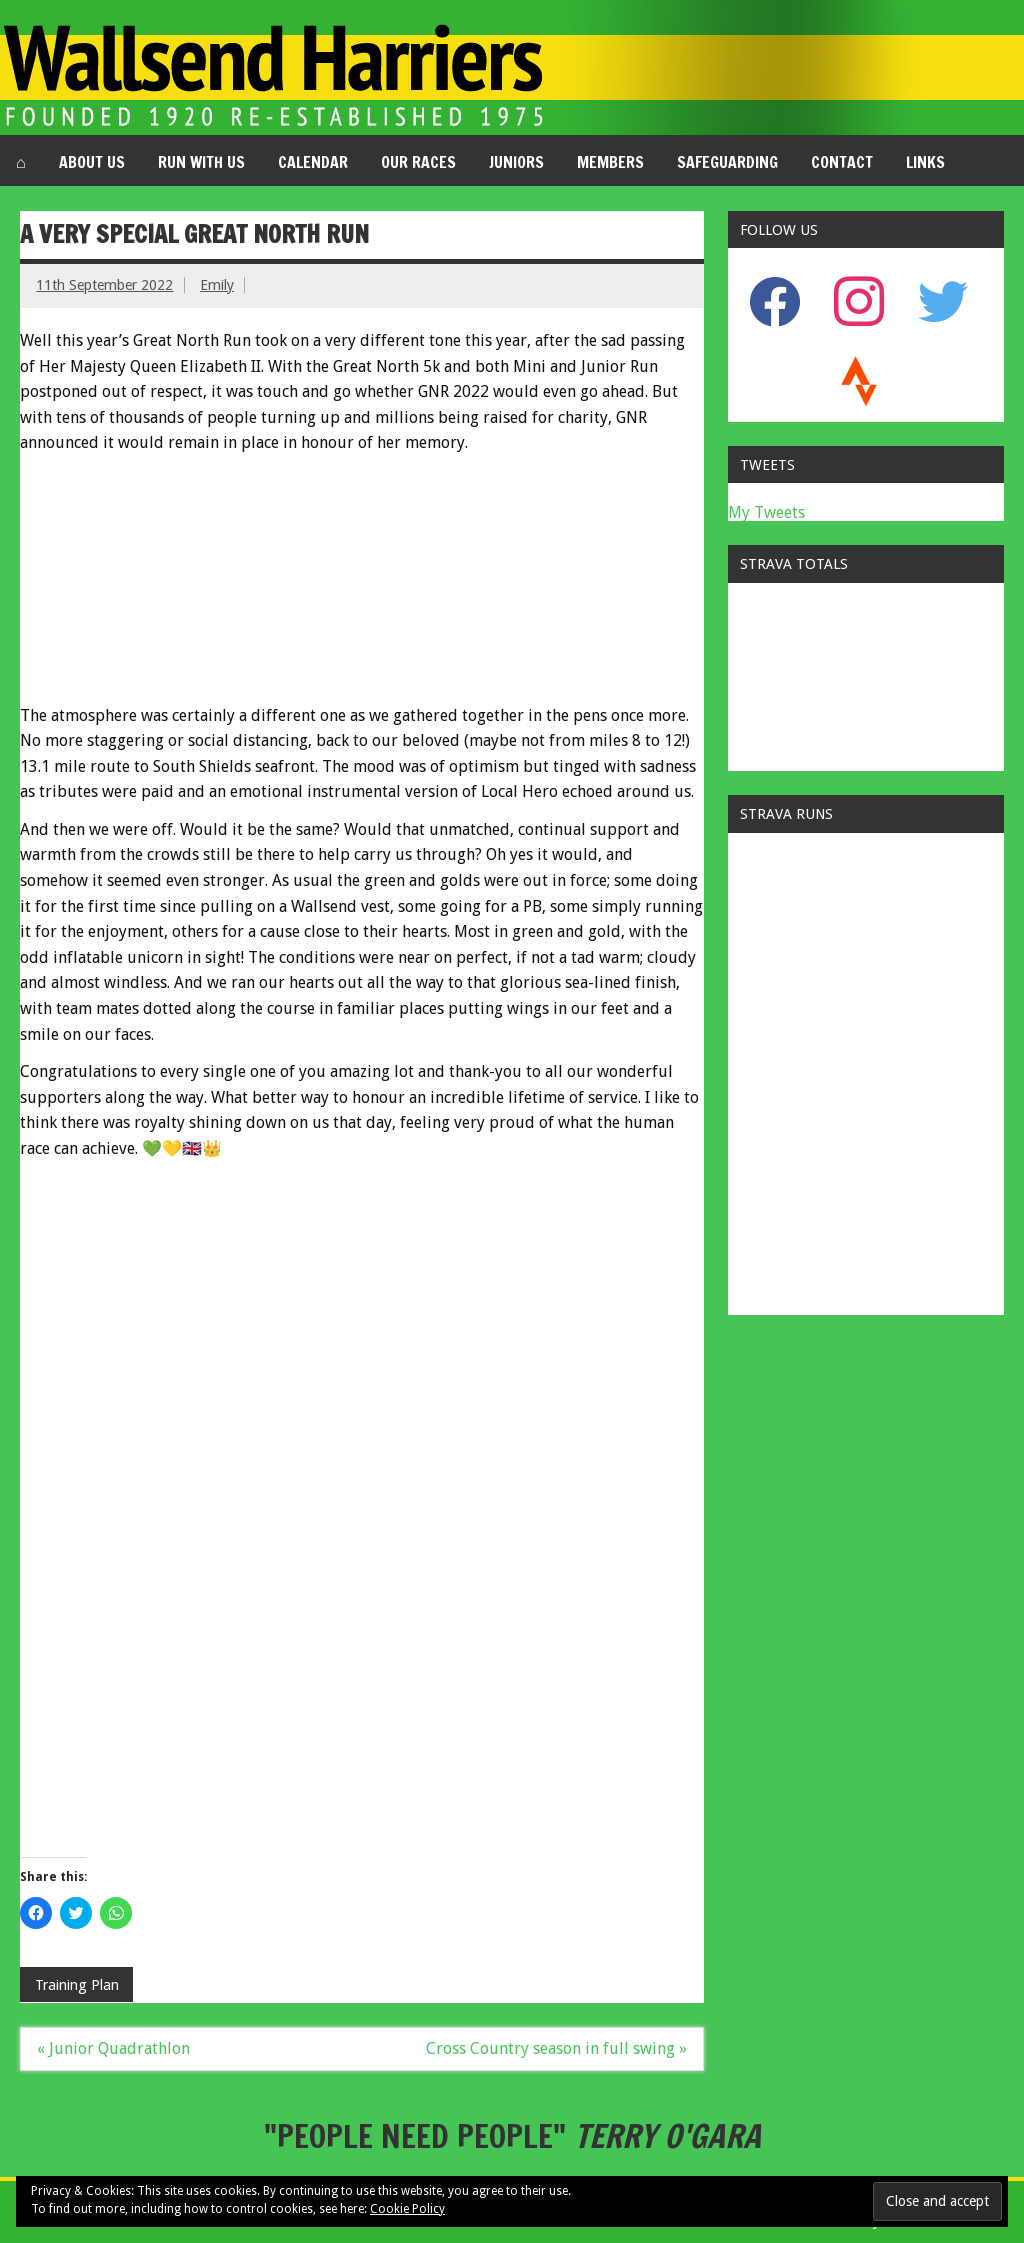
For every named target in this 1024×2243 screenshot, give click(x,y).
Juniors (516, 162)
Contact (842, 162)
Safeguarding (727, 162)
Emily (217, 285)
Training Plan (77, 1985)
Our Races (418, 162)
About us (92, 162)
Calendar (313, 162)
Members (610, 162)
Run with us (201, 162)
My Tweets (766, 512)
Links (925, 162)
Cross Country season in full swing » (556, 2048)
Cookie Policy (407, 2209)
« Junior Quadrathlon (113, 2048)
